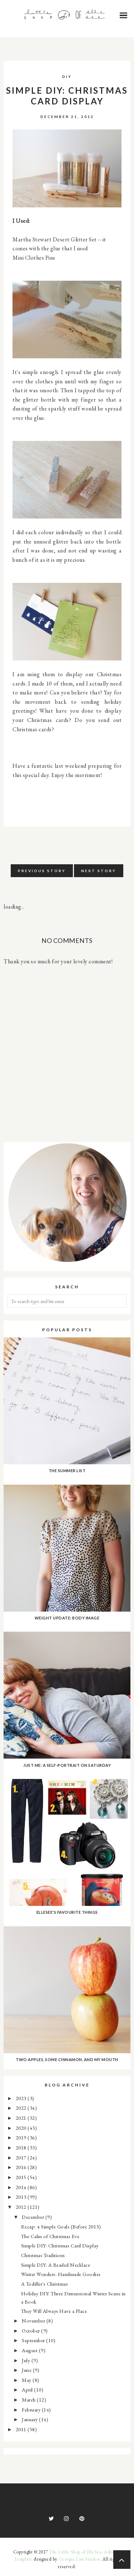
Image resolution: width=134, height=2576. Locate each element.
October (31, 2330)
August (30, 2350)
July (26, 2360)
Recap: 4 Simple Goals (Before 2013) (61, 2226)
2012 (22, 2206)
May (27, 2379)
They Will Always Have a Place (54, 2310)
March (29, 2399)
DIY (67, 76)
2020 (22, 2127)
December (33, 2216)
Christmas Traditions (43, 2255)
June (27, 2369)
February (32, 2409)
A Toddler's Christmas (44, 2283)
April (28, 2389)
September (34, 2340)
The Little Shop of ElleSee (75, 2552)
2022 (22, 2107)
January (30, 2419)
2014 (22, 2187)
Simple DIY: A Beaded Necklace (55, 2264)
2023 (22, 2098)
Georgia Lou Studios (79, 2559)
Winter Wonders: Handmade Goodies (61, 2274)
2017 (22, 2157)
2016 (22, 2167)
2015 (22, 2177)
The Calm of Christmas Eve (50, 2236)
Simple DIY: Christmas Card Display (60, 2245)
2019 (22, 2137)
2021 (22, 2117)
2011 (22, 2429)
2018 (22, 2147)
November (34, 2320)
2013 (22, 2196)
